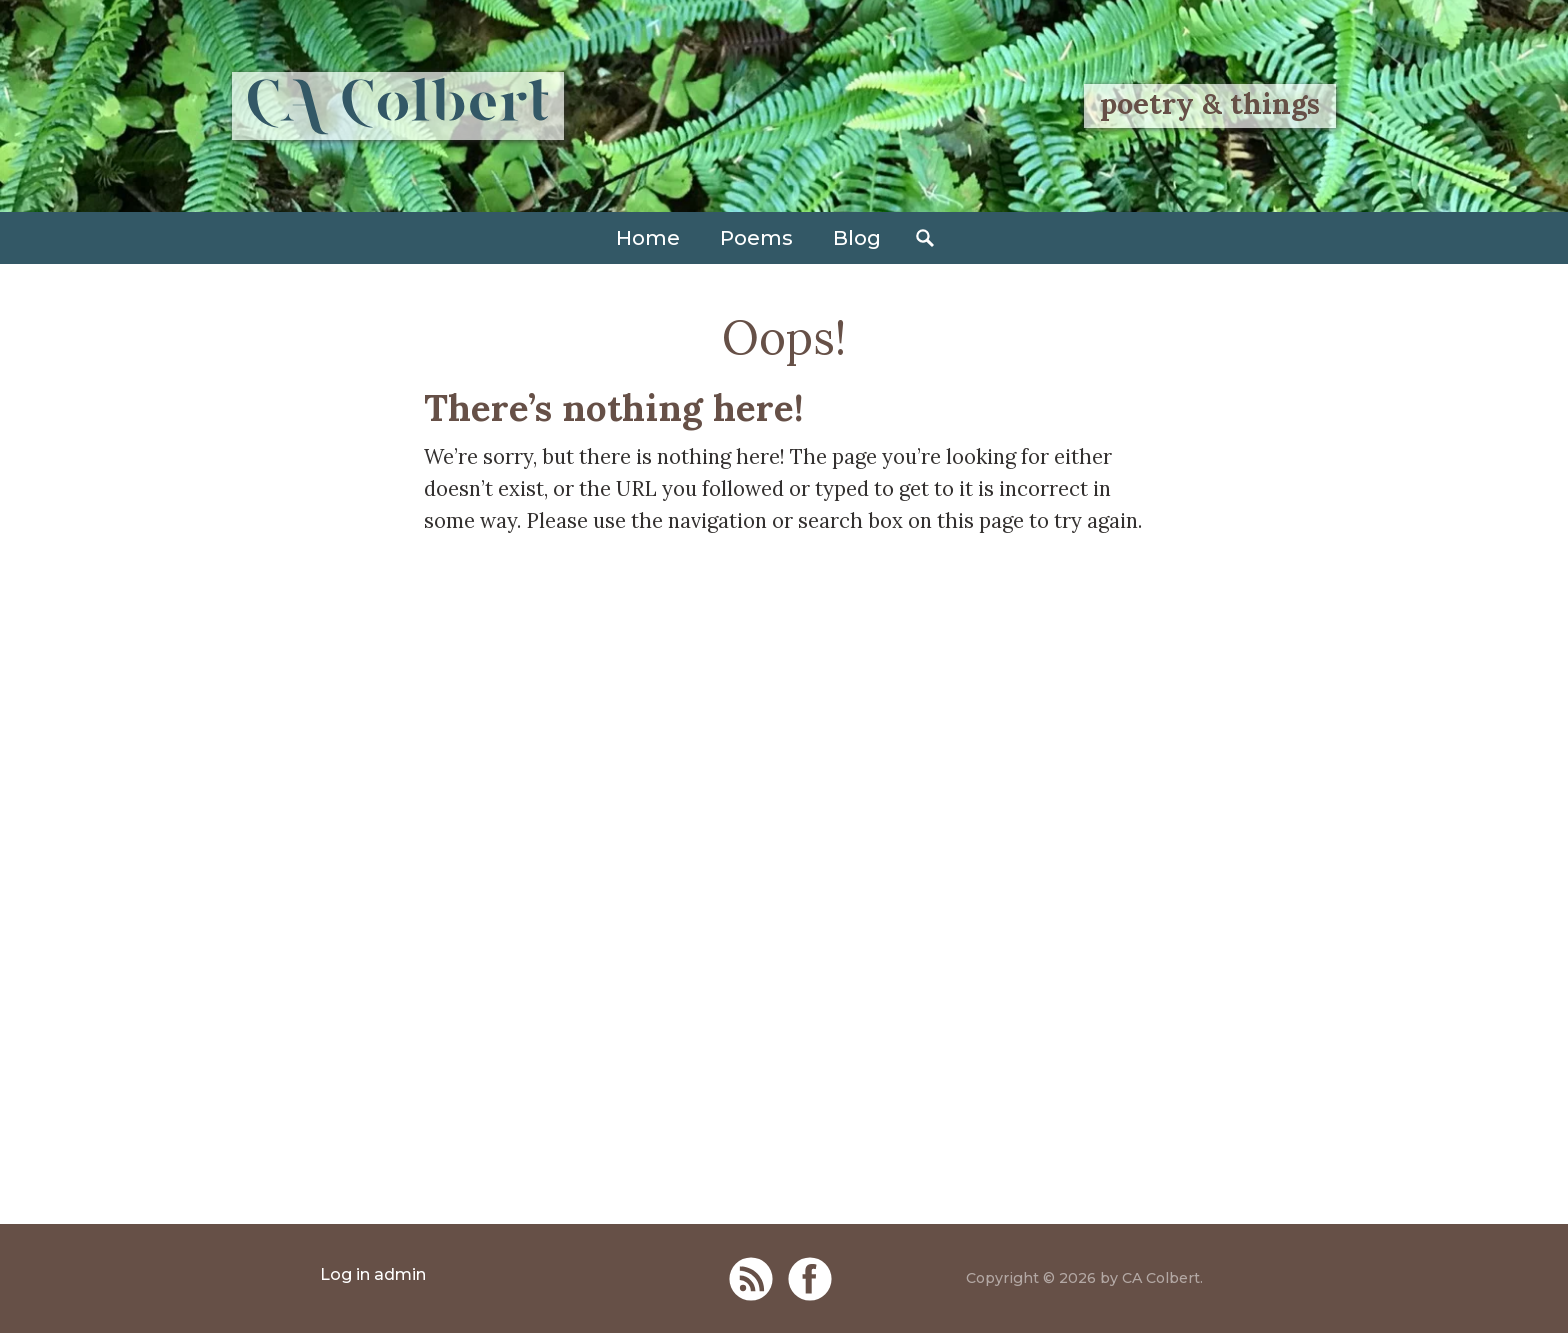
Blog (857, 237)
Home (648, 237)
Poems (756, 237)
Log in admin (373, 1274)
